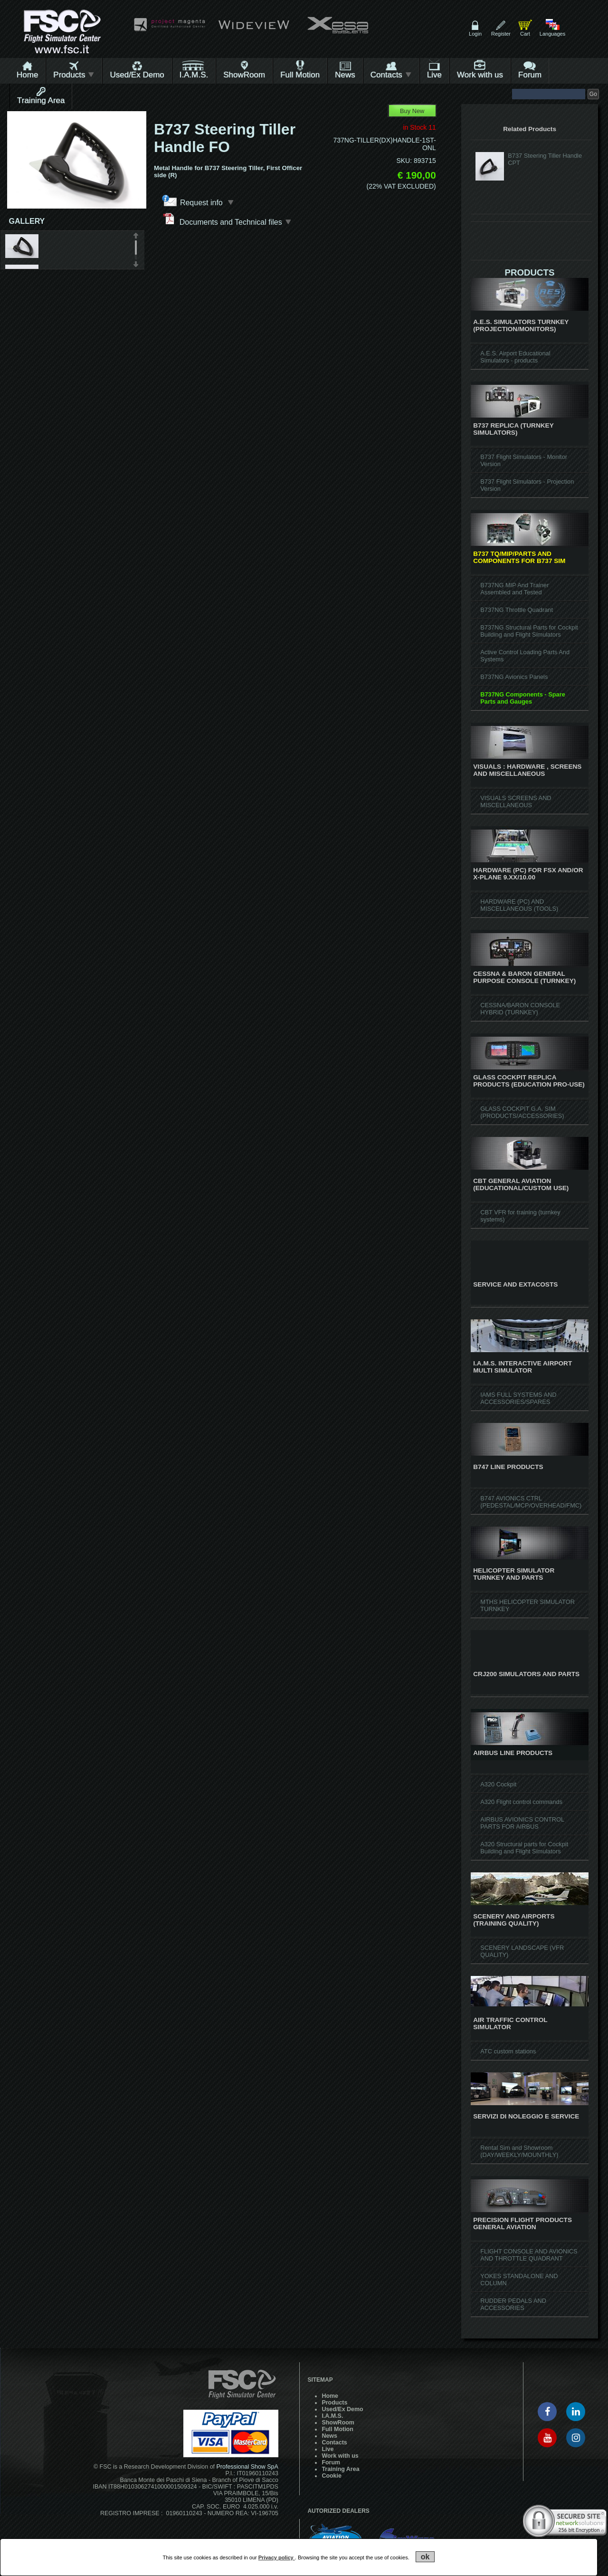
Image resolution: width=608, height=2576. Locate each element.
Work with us (480, 74)
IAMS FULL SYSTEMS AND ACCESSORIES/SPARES (518, 1398)
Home (27, 74)
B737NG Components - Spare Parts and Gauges (522, 698)
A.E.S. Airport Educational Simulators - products (515, 357)
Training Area (41, 100)
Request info (207, 202)
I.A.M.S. (194, 74)
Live (434, 74)
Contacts (391, 74)
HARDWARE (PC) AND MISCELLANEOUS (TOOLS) (519, 905)
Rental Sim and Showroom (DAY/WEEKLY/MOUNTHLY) (519, 2151)
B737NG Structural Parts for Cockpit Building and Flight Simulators (529, 631)
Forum (530, 74)
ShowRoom (244, 74)
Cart (525, 34)
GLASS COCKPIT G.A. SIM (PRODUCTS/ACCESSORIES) (522, 1112)
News (345, 74)
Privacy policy (276, 2557)
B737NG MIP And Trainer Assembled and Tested (514, 589)
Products (74, 74)
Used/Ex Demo (137, 74)
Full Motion (300, 74)
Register (501, 34)
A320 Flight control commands (521, 1801)
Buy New (412, 110)
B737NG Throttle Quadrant (516, 609)
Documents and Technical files (227, 219)
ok (425, 2557)
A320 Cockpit (498, 1784)
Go (593, 94)
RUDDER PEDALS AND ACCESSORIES (513, 2304)
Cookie (332, 2475)
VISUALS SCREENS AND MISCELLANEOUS (515, 801)
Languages (552, 34)
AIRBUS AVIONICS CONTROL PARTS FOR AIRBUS (522, 1823)
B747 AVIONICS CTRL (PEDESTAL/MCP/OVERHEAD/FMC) (530, 1502)
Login (475, 34)
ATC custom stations (508, 2051)
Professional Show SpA (247, 2466)
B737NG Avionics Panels (514, 676)
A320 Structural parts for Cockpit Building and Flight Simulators (524, 1848)
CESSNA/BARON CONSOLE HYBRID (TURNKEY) (520, 1009)
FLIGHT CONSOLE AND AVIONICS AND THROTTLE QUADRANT (528, 2255)
